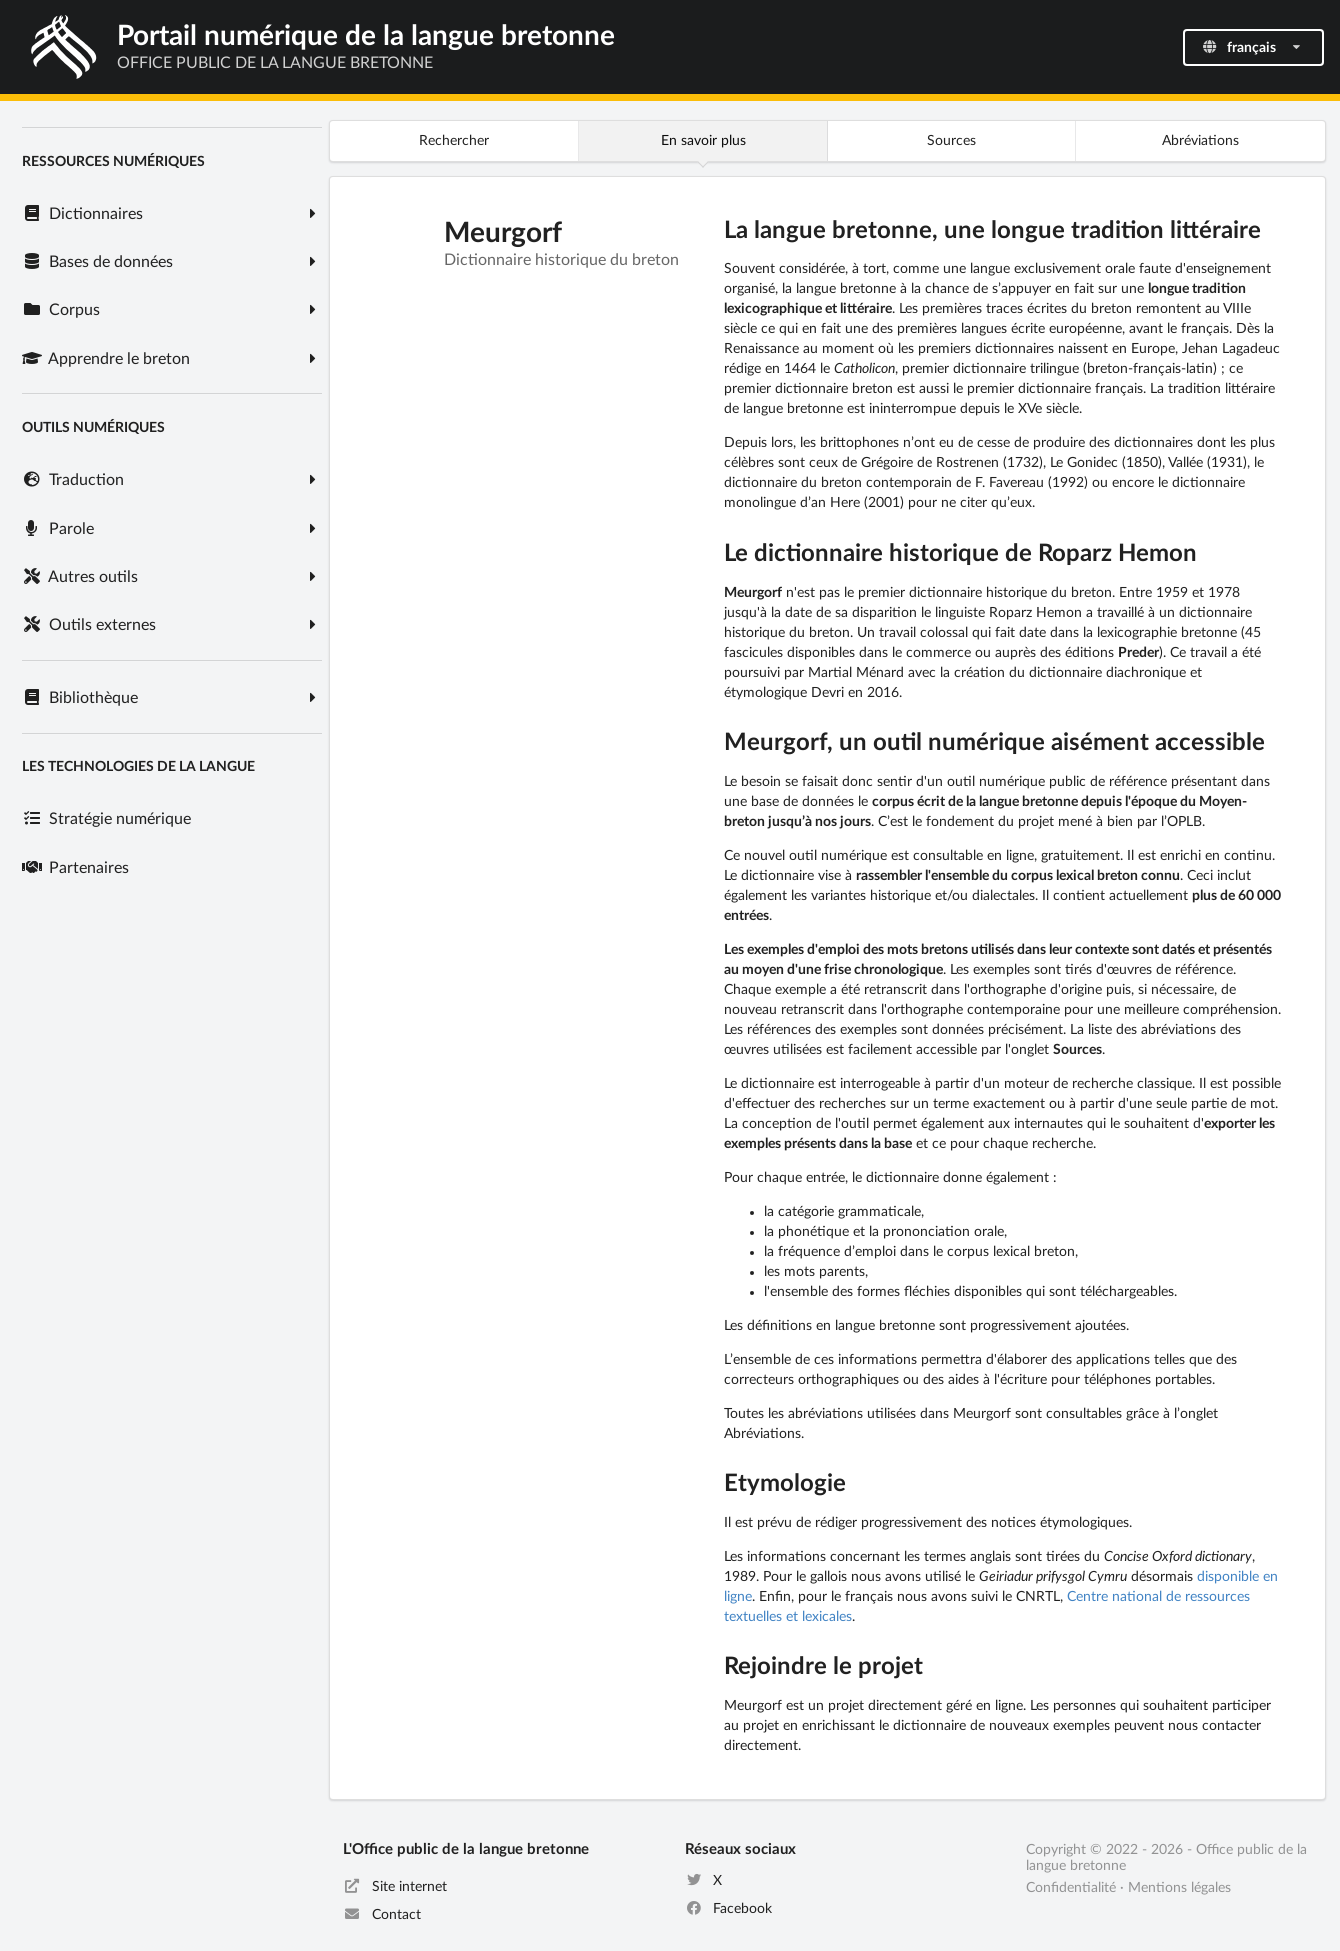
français (1252, 47)
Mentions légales (1179, 1888)
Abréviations (1200, 141)
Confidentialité (1071, 1888)
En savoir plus (703, 141)
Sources (951, 141)
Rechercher (454, 141)
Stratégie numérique (106, 819)
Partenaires (75, 868)
